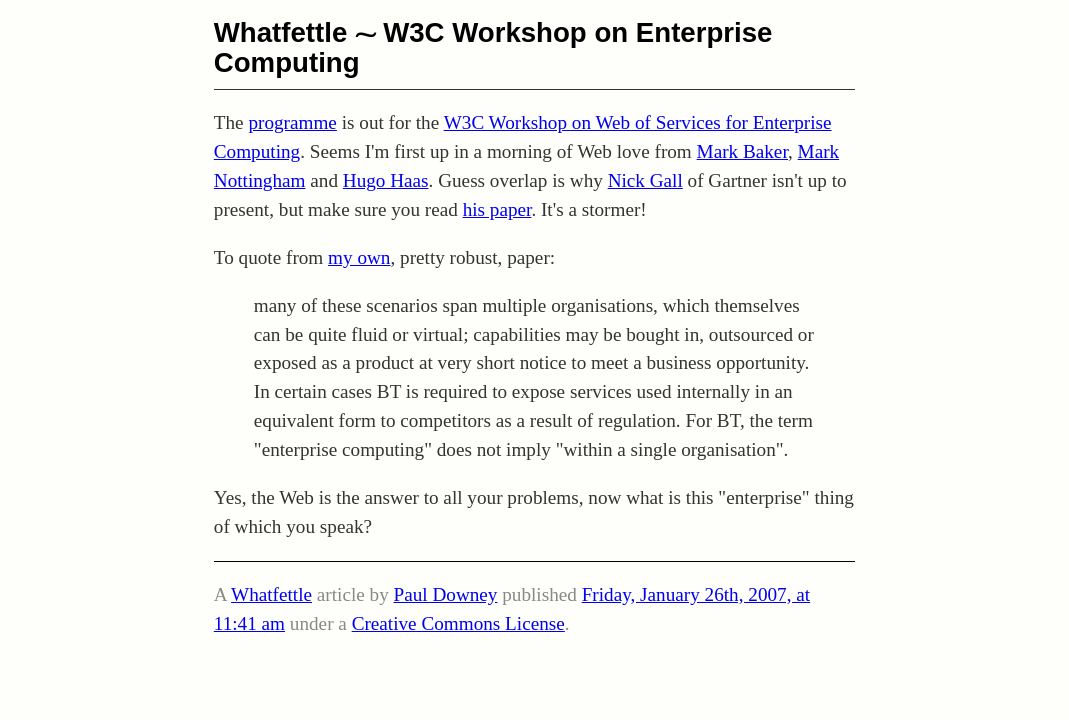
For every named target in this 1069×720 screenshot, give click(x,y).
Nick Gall (645, 180)
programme (292, 122)
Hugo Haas (386, 180)
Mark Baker (742, 151)
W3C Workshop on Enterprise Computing (493, 47)
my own (359, 257)
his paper (497, 209)
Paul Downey (446, 594)
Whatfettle (281, 32)
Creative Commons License (458, 623)
